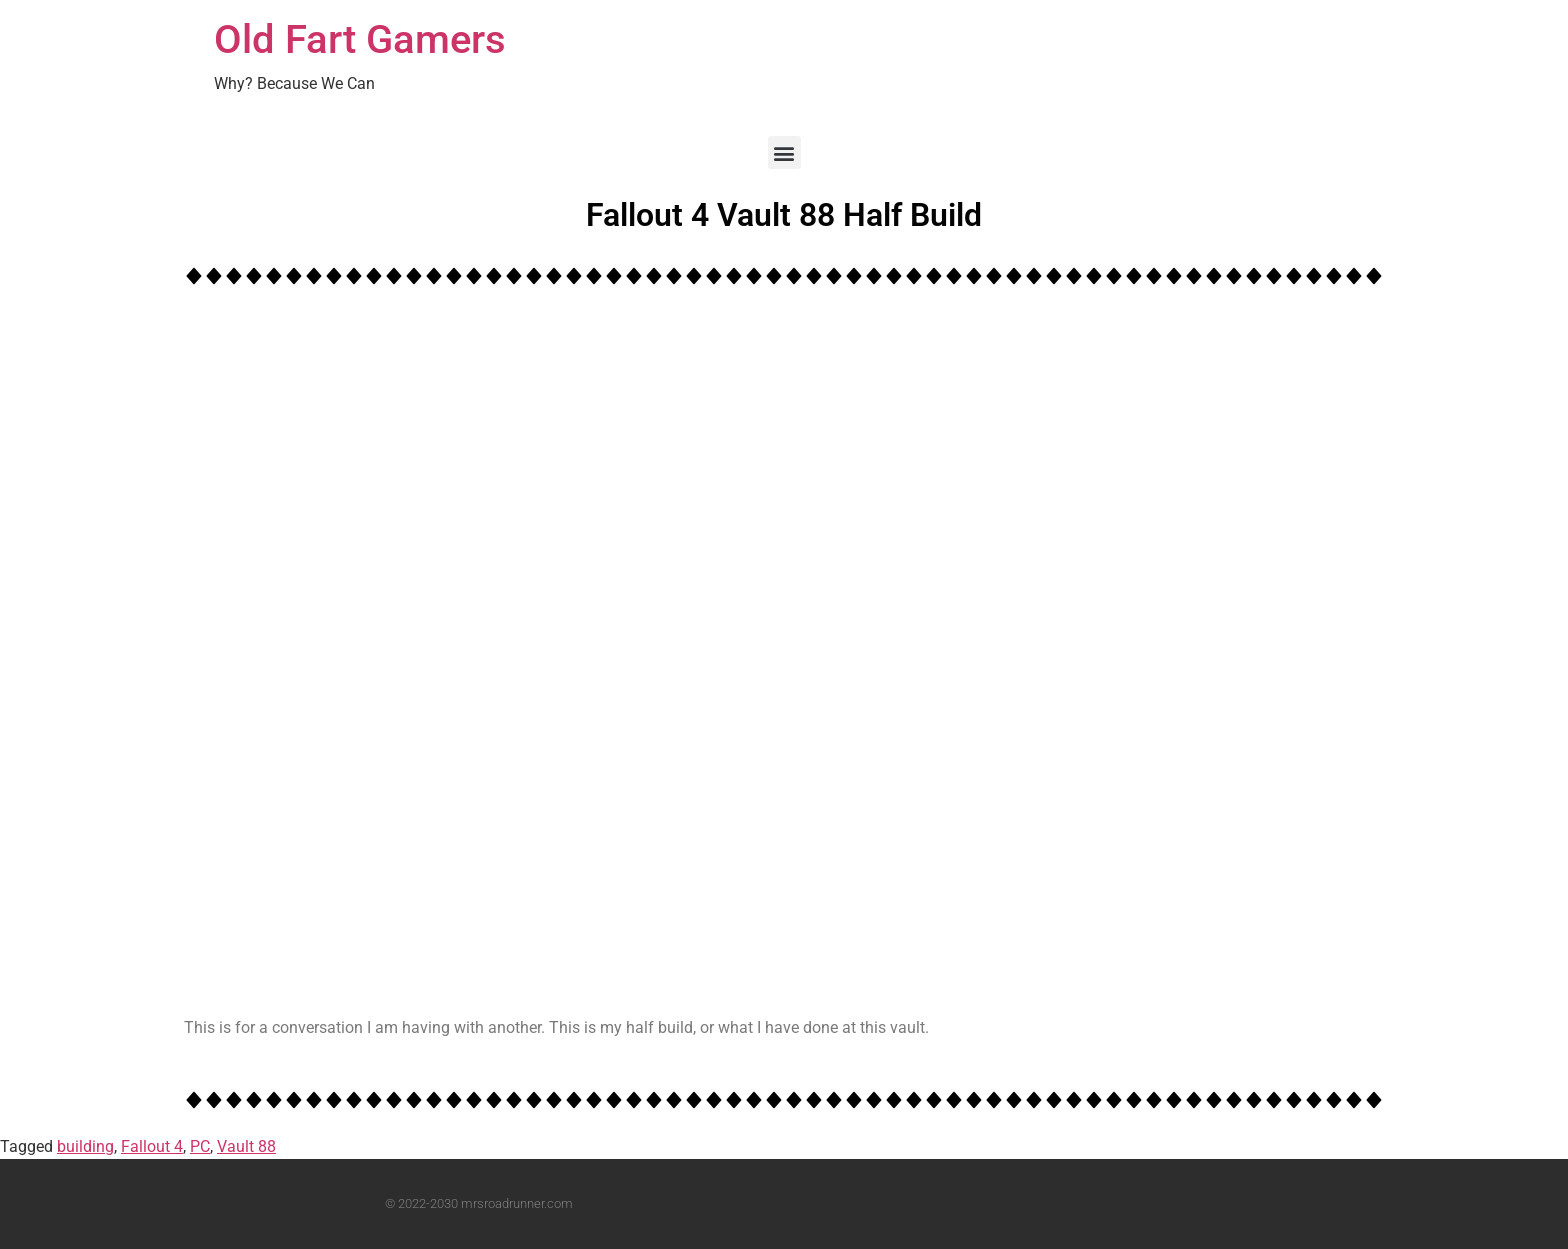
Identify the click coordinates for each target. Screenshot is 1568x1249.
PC (200, 1146)
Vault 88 (246, 1146)
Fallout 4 (152, 1146)
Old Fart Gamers (360, 39)
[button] (784, 152)
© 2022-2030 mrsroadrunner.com (479, 1203)
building (85, 1146)
